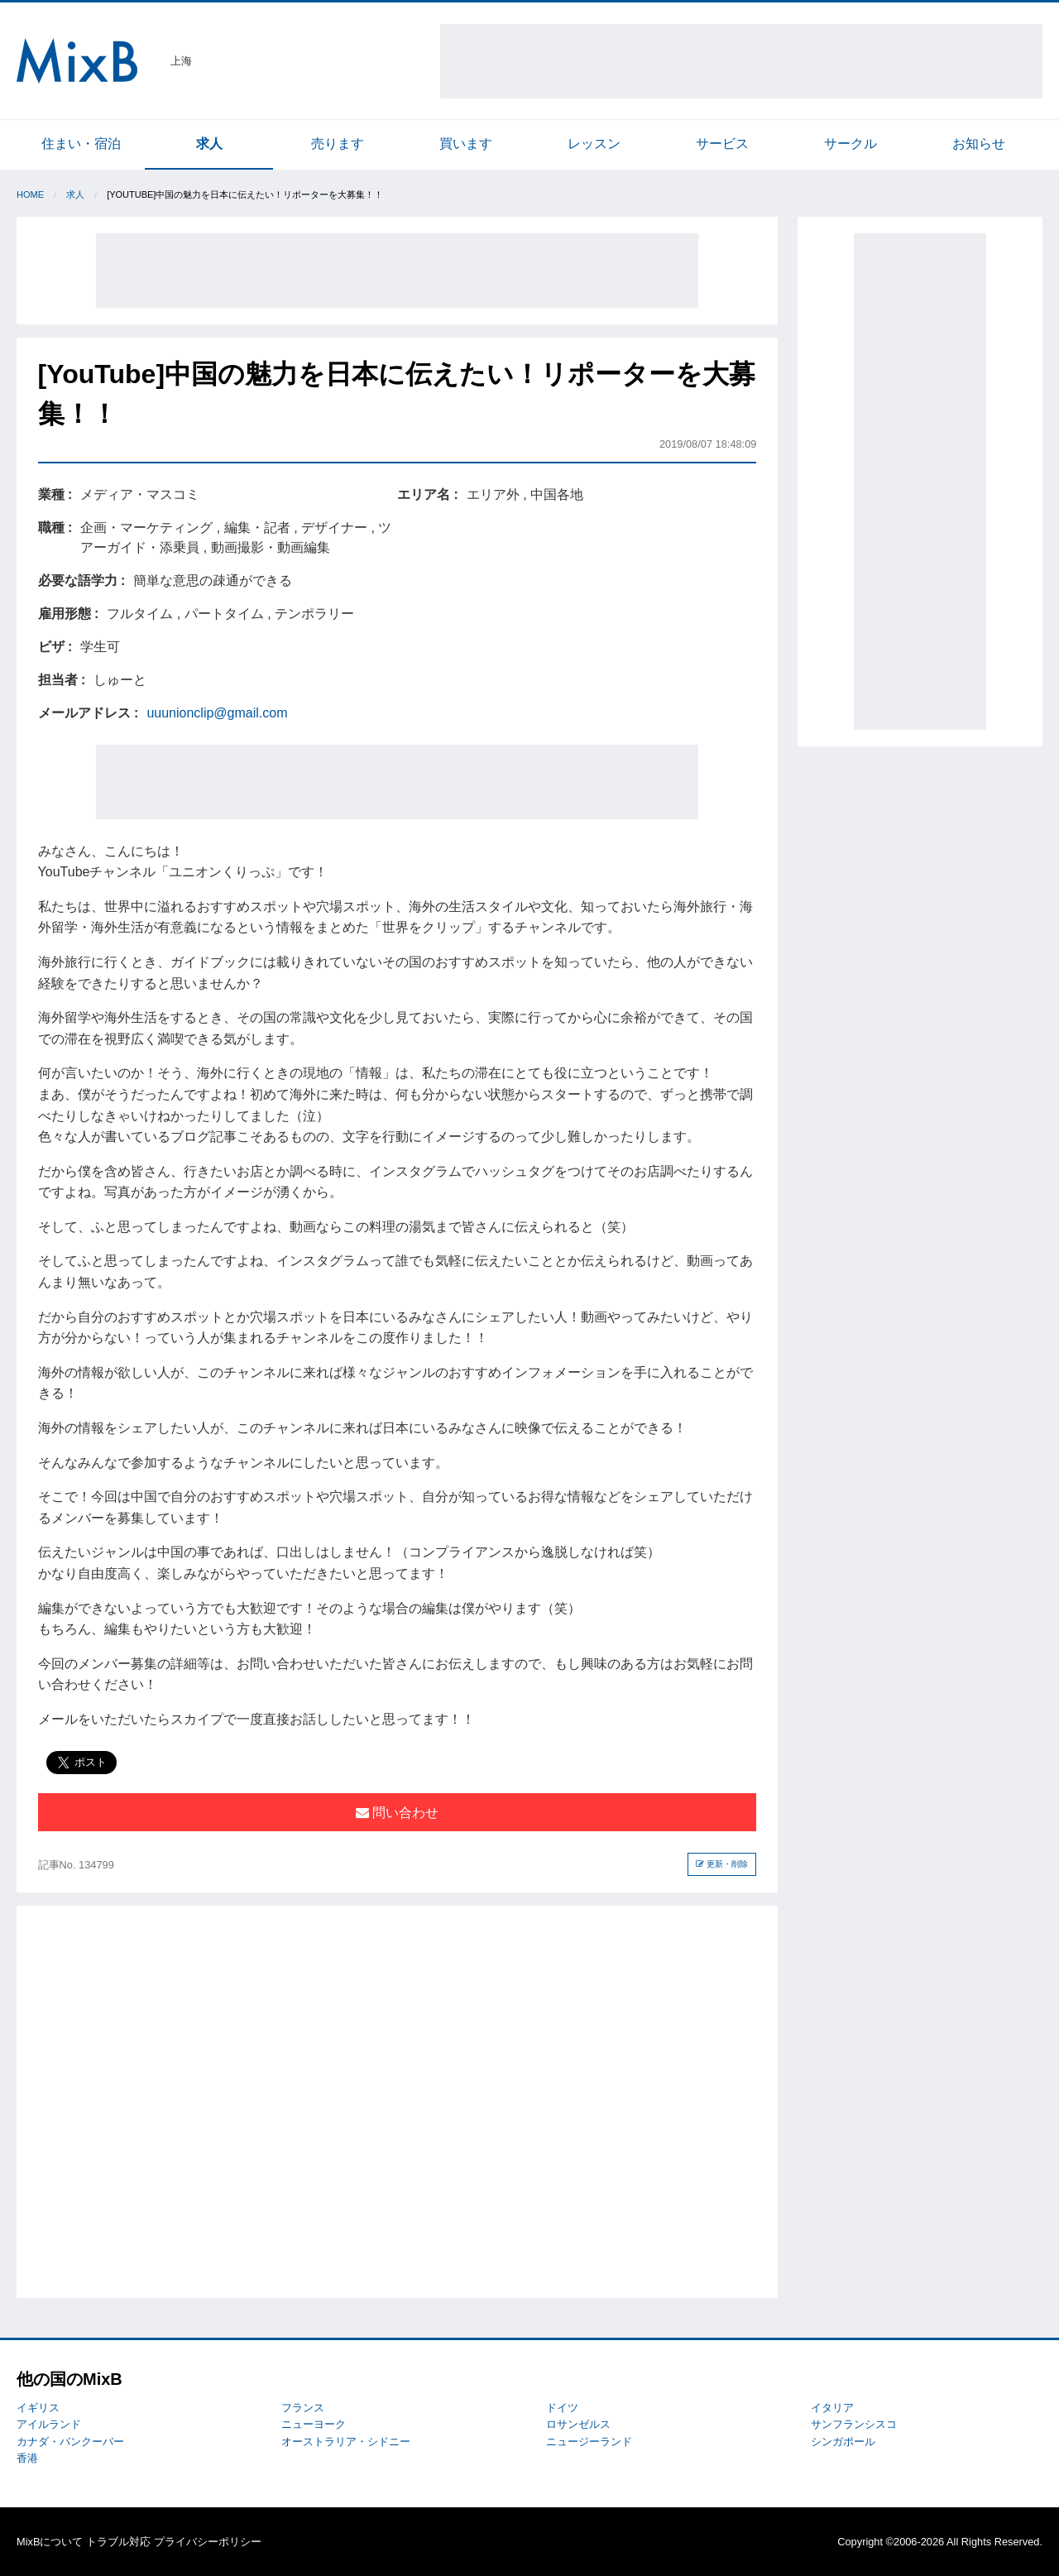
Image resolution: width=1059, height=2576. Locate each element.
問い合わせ (397, 1813)
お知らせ (978, 144)
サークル (850, 144)
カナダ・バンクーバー (70, 2441)
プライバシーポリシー (207, 2541)
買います (465, 144)
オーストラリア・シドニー (345, 2441)
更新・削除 (722, 1863)
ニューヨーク (313, 2424)
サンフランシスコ (854, 2424)
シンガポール (843, 2441)
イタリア (832, 2407)
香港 (27, 2458)
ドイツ (562, 2407)
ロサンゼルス (578, 2424)
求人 (209, 144)
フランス (302, 2407)
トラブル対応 (118, 2541)
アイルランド (49, 2424)
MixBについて (50, 2541)
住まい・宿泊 (81, 144)
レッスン (594, 144)
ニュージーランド (589, 2441)
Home (30, 194)
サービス (722, 144)
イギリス (38, 2407)
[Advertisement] (741, 61)
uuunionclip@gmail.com (216, 713)
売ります (337, 144)
